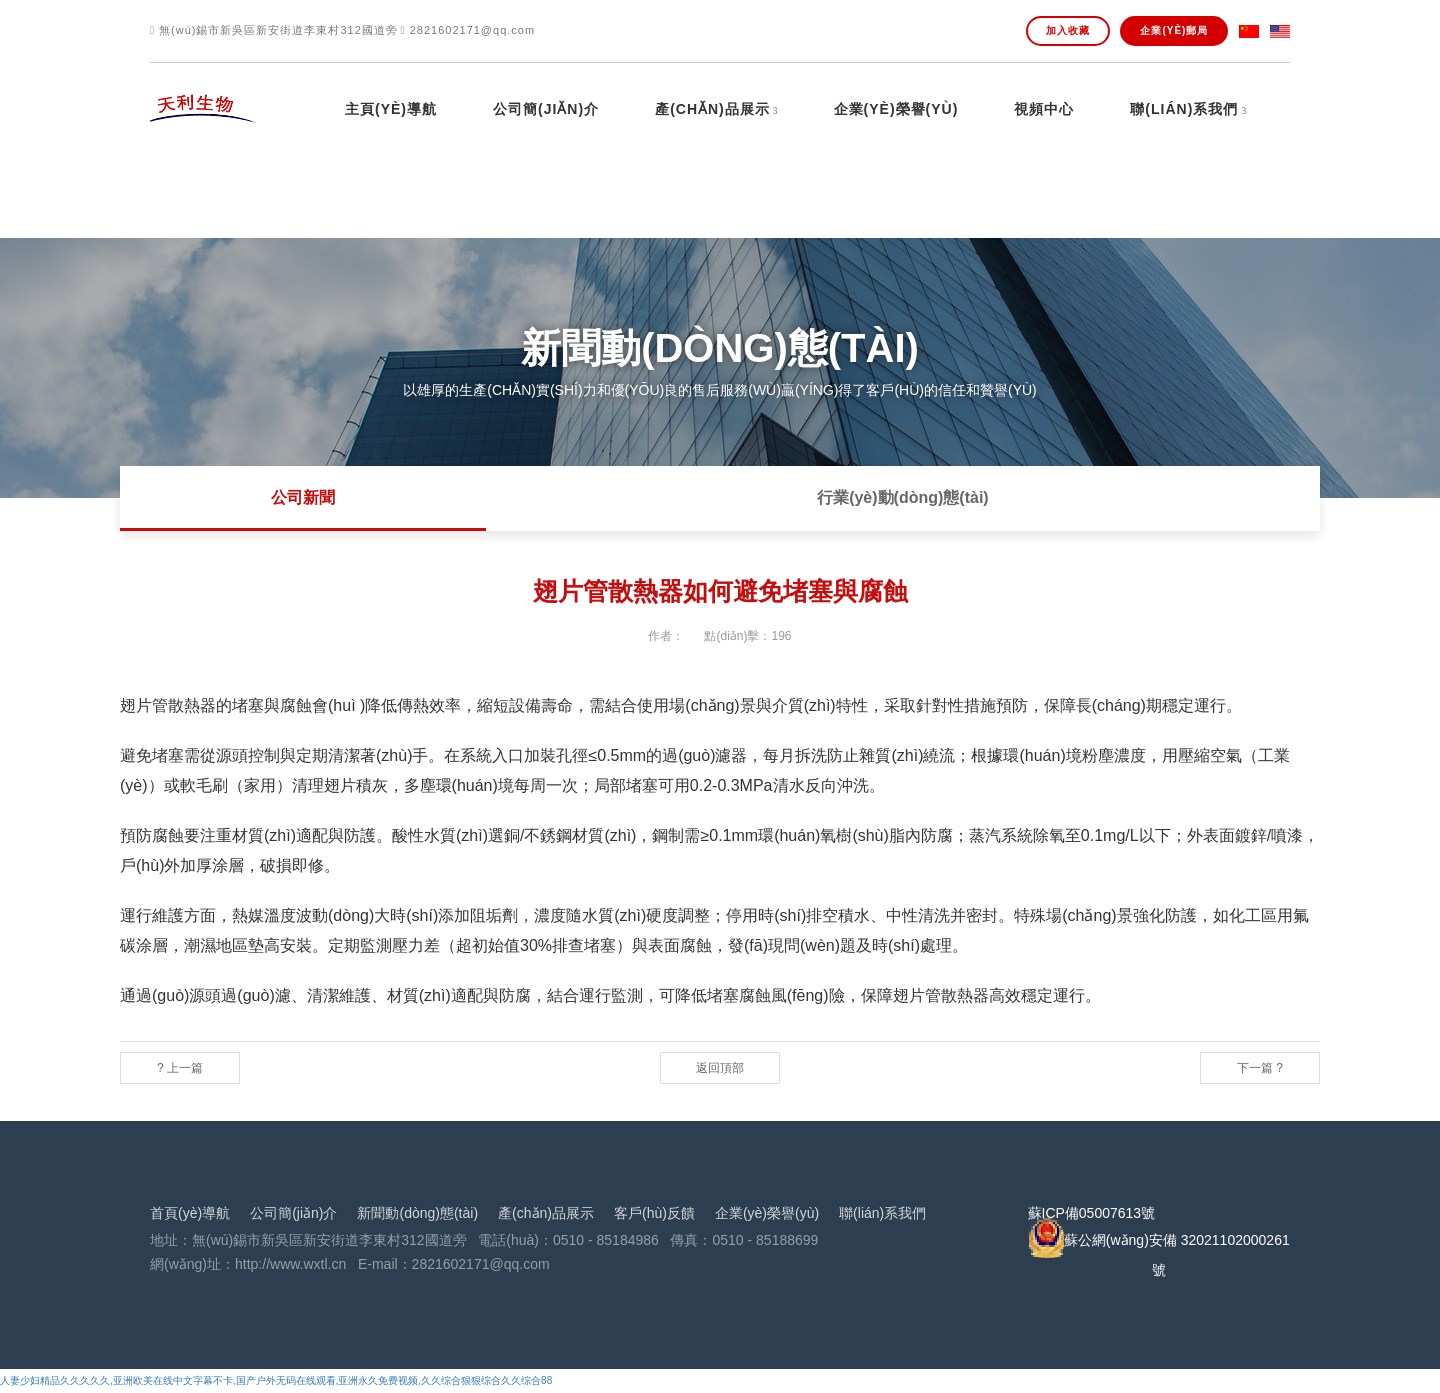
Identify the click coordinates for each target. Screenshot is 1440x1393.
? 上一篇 (180, 1068)
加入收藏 (1068, 30)
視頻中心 (1044, 109)
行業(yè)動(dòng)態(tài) (903, 497)
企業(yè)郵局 (1174, 30)
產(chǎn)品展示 (712, 109)
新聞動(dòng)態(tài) (417, 1213)
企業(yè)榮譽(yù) (896, 109)
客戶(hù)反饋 (654, 1213)
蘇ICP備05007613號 (1092, 1213)
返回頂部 (720, 1068)
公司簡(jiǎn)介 (546, 109)
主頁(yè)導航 (391, 109)
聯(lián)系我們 (1184, 109)
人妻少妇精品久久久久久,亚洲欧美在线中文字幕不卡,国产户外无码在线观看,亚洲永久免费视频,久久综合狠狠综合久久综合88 (276, 1380)
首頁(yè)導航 (190, 1213)
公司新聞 (303, 497)
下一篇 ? (1260, 1068)
